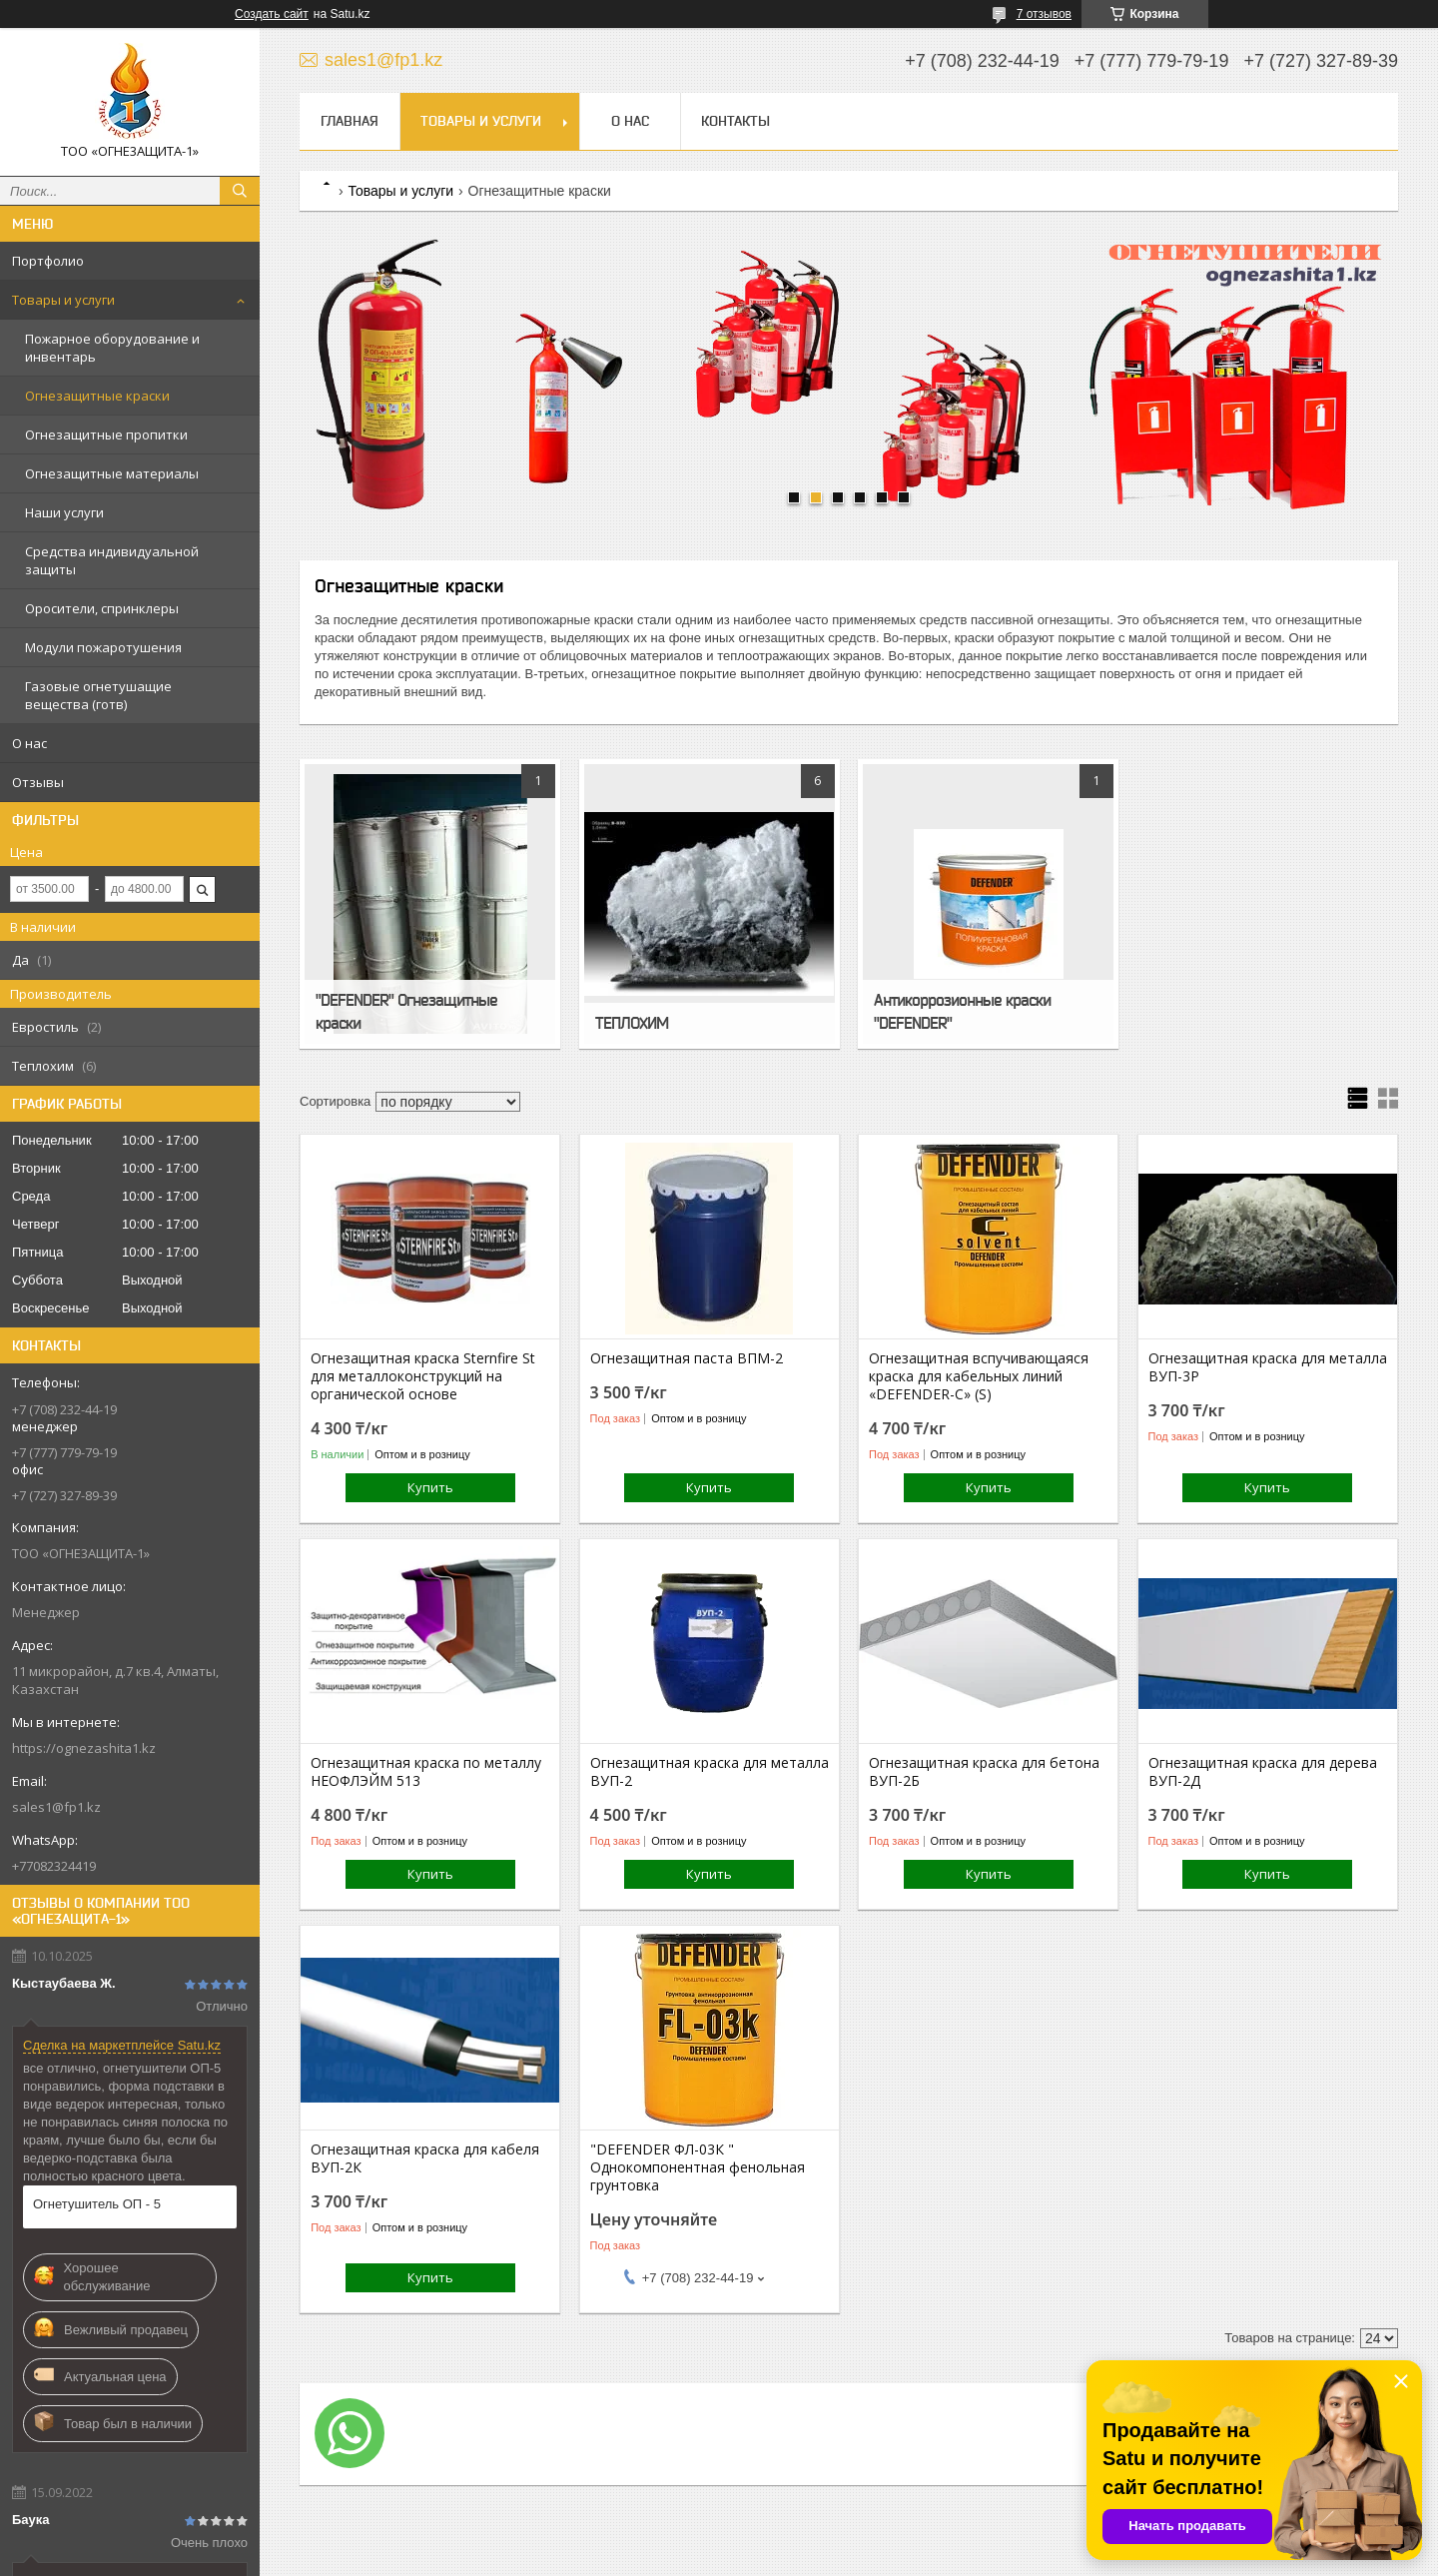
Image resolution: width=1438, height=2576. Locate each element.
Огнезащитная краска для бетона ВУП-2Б (984, 1772)
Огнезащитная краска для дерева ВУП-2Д (1262, 1772)
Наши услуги (64, 512)
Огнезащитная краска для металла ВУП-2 (709, 1772)
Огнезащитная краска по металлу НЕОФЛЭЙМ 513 (426, 1772)
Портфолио (48, 261)
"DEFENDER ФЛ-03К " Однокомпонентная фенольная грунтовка (697, 2167)
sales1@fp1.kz (56, 1807)
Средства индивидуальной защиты (112, 560)
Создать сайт (272, 14)
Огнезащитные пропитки (106, 434)
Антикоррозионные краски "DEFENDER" (962, 1011)
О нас (29, 743)
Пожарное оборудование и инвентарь (112, 348)
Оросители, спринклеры (102, 608)
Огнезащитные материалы (112, 473)
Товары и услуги (63, 300)
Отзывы (38, 782)
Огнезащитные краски (97, 396)
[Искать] (240, 191)
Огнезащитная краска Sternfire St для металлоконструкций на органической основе (423, 1376)
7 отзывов (1044, 14)
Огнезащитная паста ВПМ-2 (686, 1358)
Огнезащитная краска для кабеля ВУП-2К (425, 2158)
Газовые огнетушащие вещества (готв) (98, 695)
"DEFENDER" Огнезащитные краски (406, 1011)
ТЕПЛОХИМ (631, 1023)
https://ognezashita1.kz (84, 1748)
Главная (349, 121)
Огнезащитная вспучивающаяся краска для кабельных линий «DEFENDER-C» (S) (978, 1376)
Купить (430, 1487)
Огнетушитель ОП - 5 (97, 2203)
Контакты (735, 121)
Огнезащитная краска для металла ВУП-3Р (1267, 1367)
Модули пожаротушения (103, 647)
